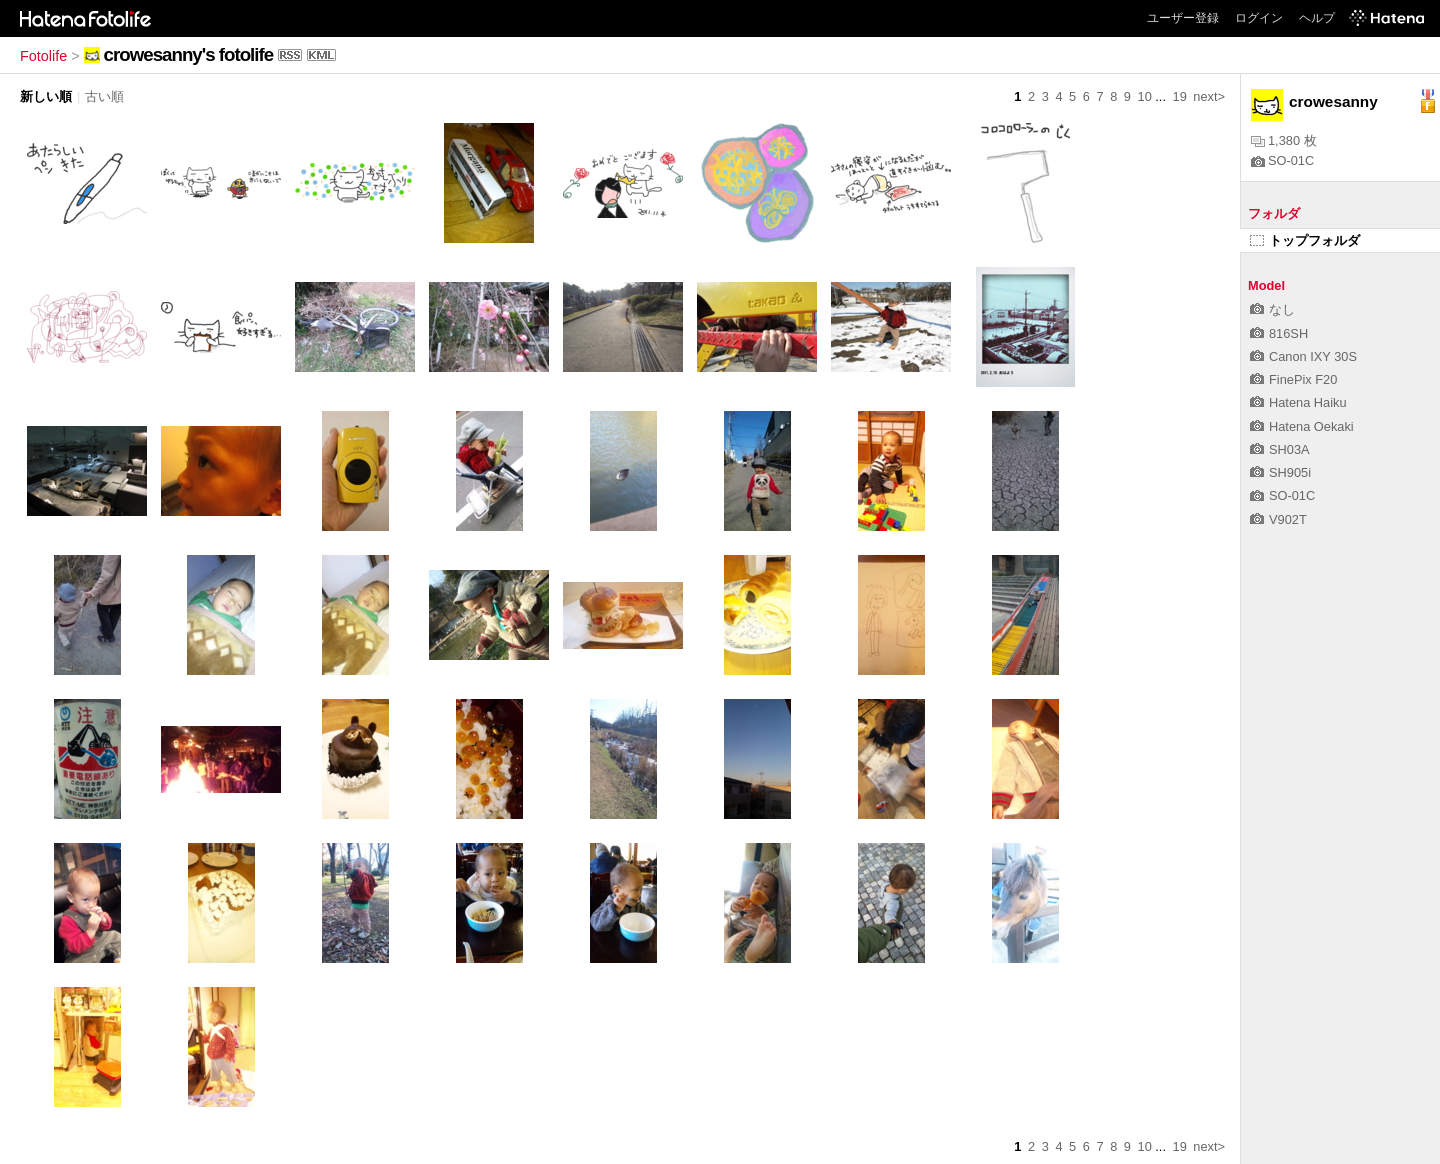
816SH (1279, 333)
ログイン (1259, 18)
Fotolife (43, 56)
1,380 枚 (1284, 140)
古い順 (104, 96)
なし (1272, 309)
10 (1145, 96)
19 (1180, 96)
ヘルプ (1317, 18)
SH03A (1280, 449)
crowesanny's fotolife (188, 54)
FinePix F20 (1293, 379)
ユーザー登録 (1183, 18)
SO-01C (1282, 160)
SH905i (1280, 472)
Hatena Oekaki (1302, 426)
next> (1209, 96)
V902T (1278, 519)
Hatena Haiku (1298, 402)
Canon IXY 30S (1303, 356)
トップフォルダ (1305, 240)
